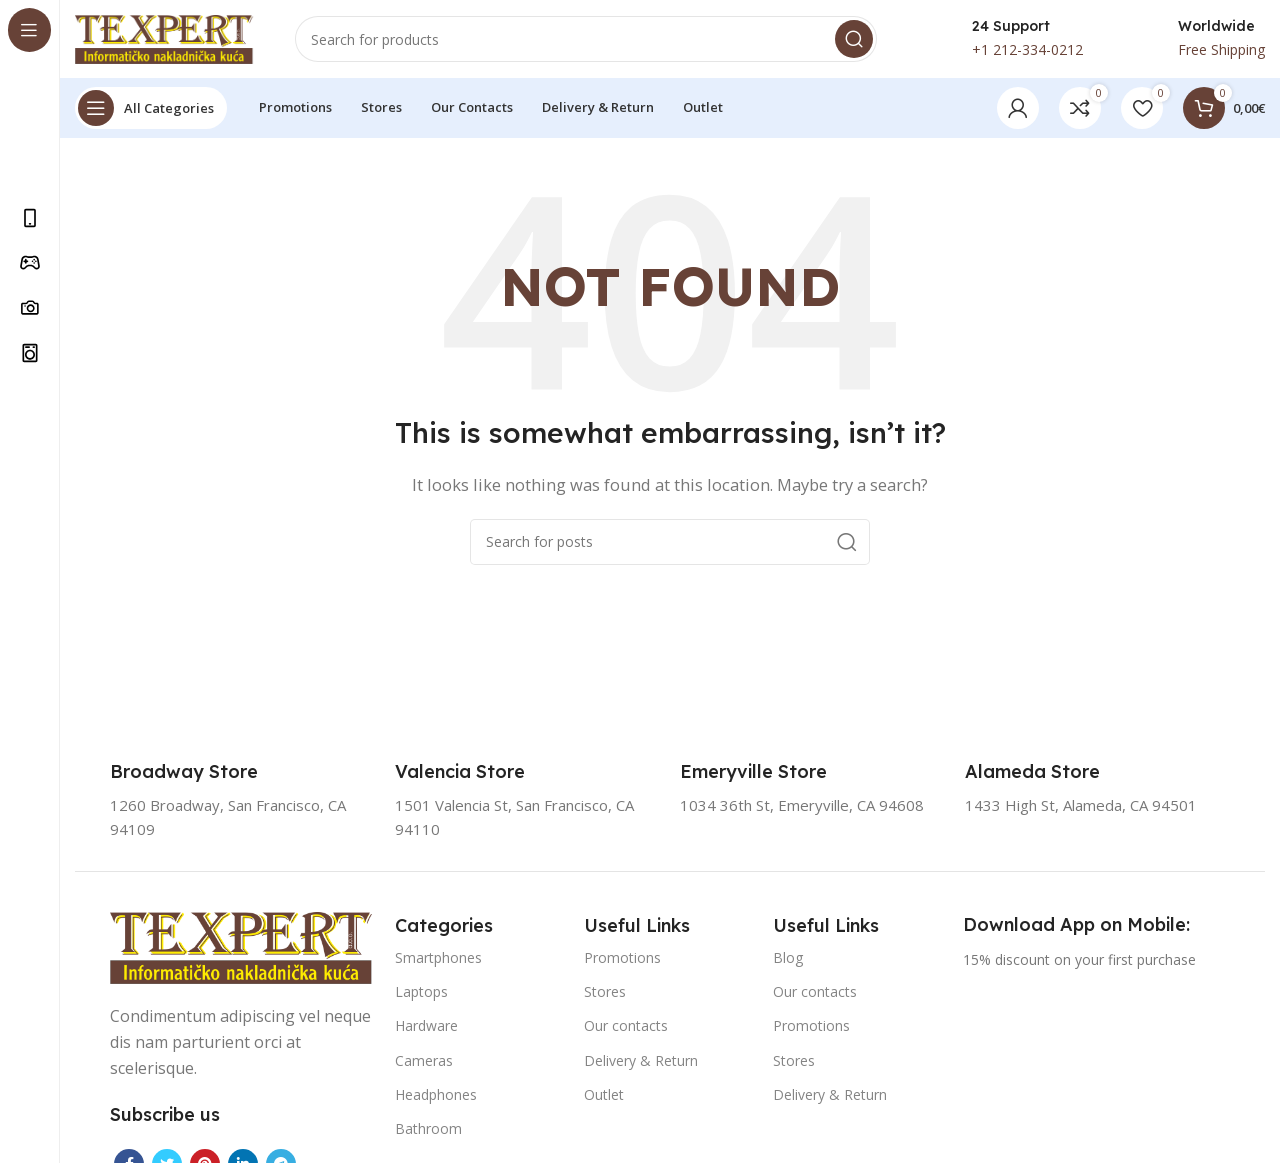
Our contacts (626, 1027)
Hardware (426, 1027)
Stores (605, 993)
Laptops (421, 993)
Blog (788, 959)
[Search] (586, 40)
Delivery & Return (641, 1061)
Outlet (604, 1095)
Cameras (424, 1061)
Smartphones (438, 959)
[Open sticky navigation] (151, 110)
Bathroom (428, 1130)
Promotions (622, 959)
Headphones (436, 1095)
